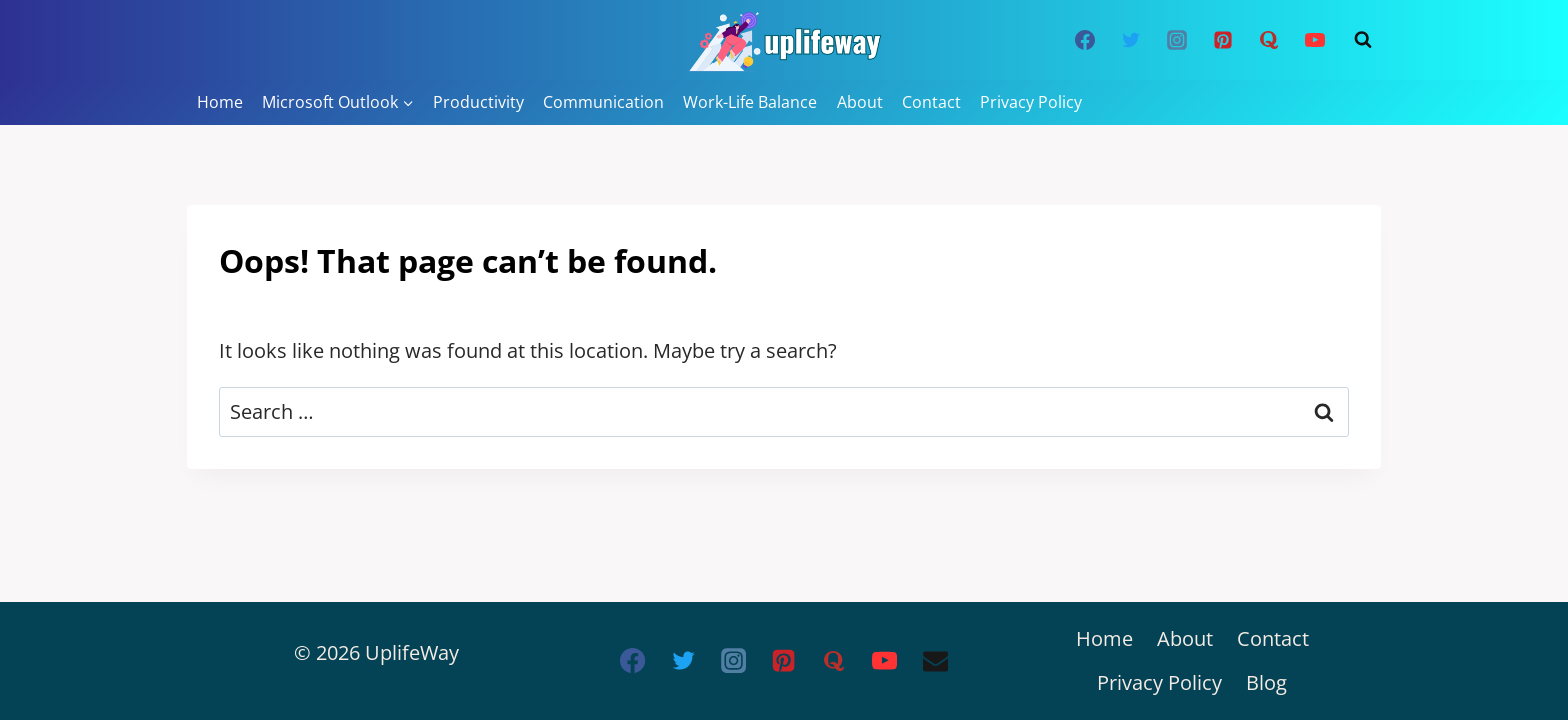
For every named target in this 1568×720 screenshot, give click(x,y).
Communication (603, 102)
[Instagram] (1177, 40)
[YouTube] (1315, 40)
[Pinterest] (1223, 40)
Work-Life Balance (750, 102)
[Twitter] (1131, 40)
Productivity (478, 102)
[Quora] (1269, 40)
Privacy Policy (1031, 102)
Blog (1266, 682)
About (860, 102)
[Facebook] (1085, 40)
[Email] (935, 661)
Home (220, 102)
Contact (931, 102)
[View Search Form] (1363, 40)
